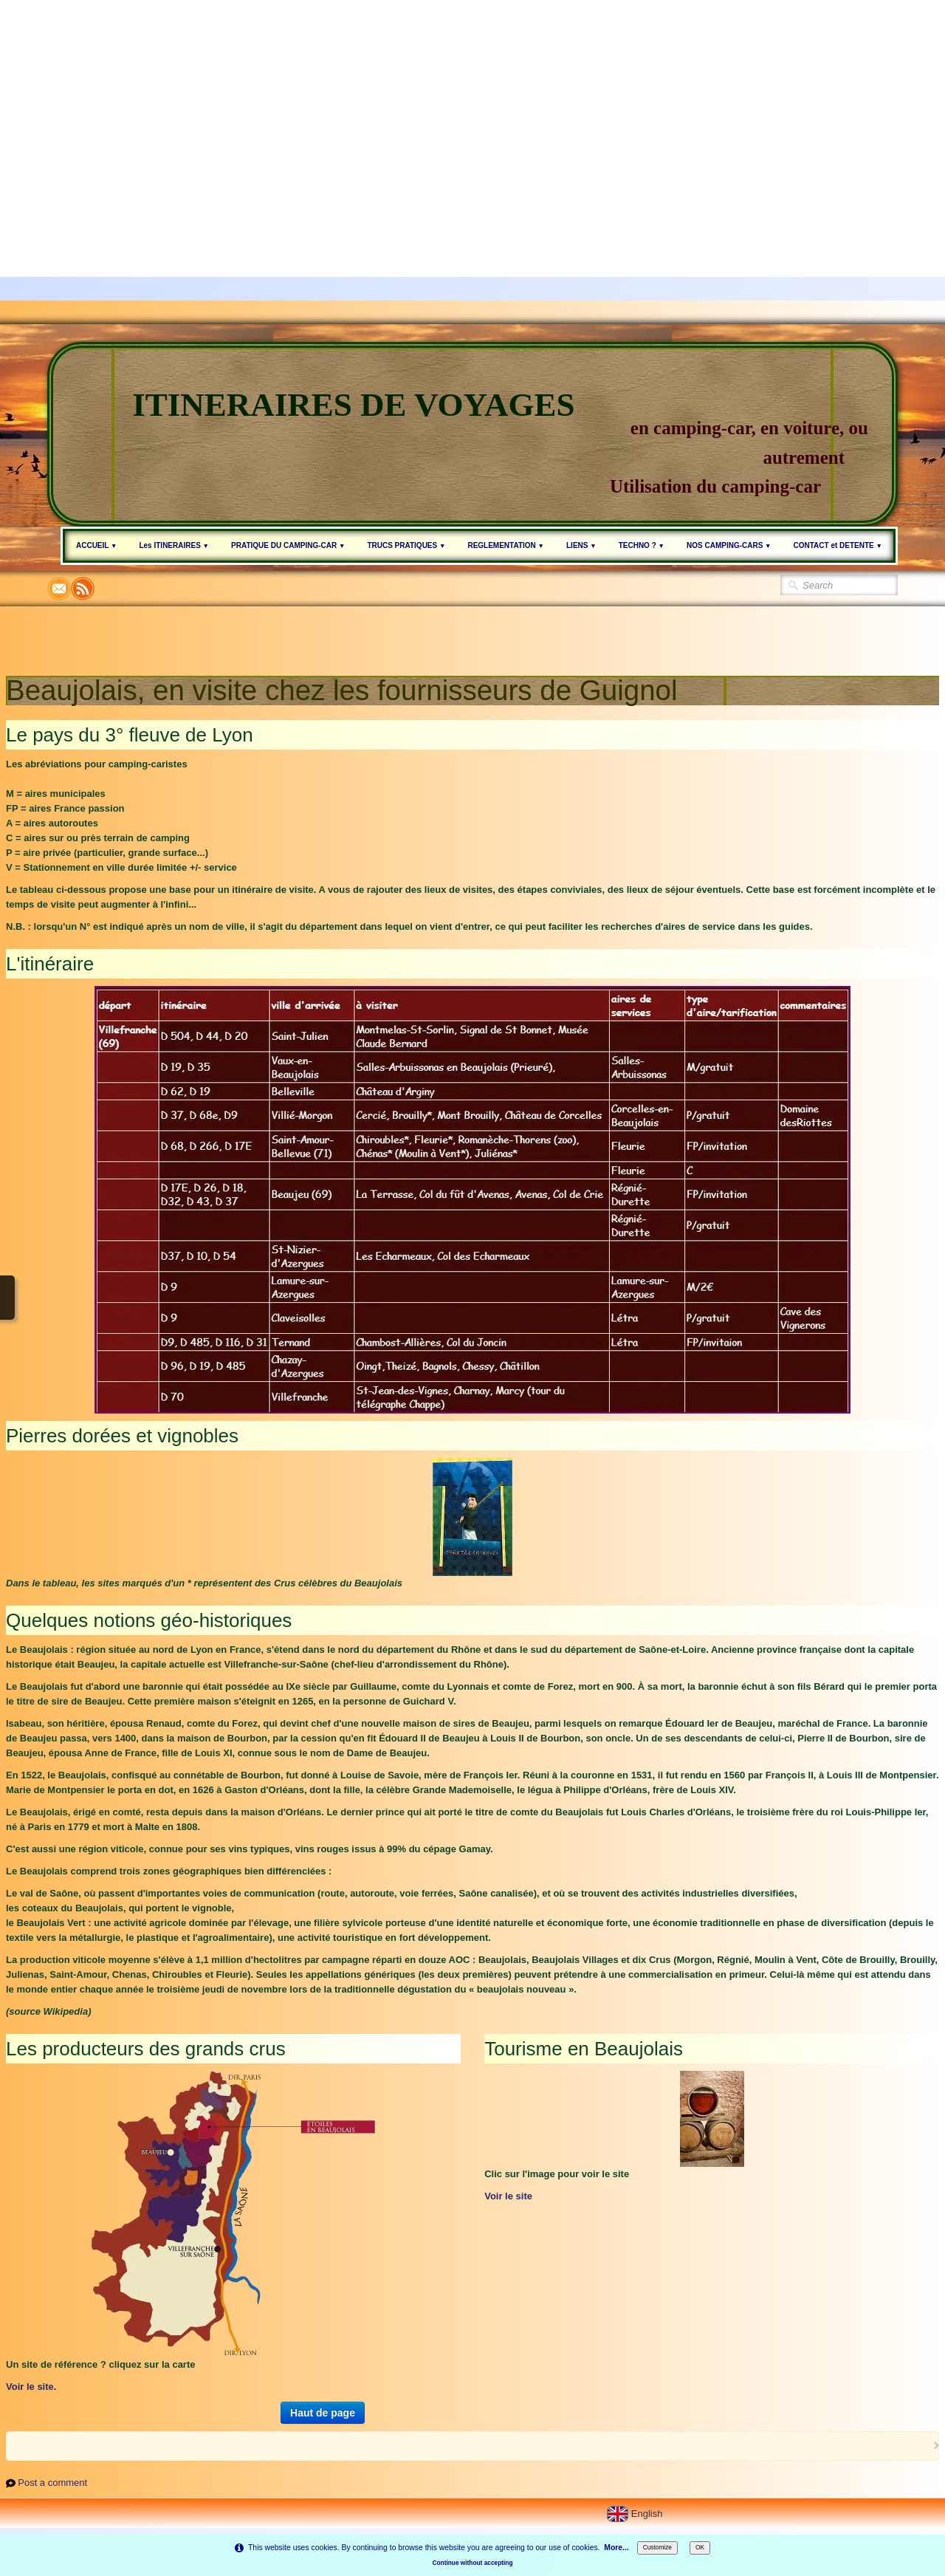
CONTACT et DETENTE (838, 545)
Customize (657, 2547)
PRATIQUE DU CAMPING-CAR (288, 545)
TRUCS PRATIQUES (406, 545)
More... (616, 2548)
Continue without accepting (473, 2562)
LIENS (581, 545)
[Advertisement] (443, 103)
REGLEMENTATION (505, 545)
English (636, 2513)
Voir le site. (31, 2386)
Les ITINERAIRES (174, 545)
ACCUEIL (96, 545)
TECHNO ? (641, 545)
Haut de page (322, 2413)
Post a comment (52, 2482)
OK (699, 2547)
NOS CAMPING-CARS (729, 545)
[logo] (472, 434)
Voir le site (508, 2196)
